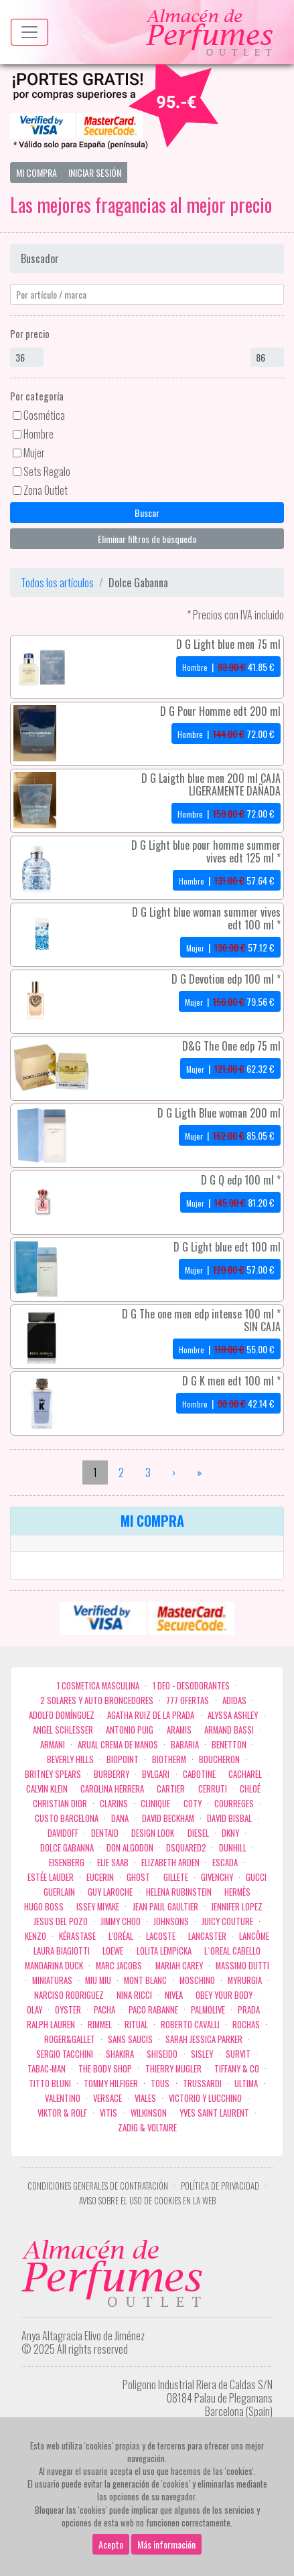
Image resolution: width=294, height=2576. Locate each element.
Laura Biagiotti (61, 1951)
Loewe (112, 1951)
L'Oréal (120, 1936)
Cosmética (44, 415)
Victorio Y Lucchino (205, 2098)
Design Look (152, 1833)
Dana (120, 1818)
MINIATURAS (52, 1980)
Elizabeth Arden (170, 1862)
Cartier (171, 1789)
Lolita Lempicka (164, 1951)
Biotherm (169, 1759)
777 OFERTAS (187, 1700)
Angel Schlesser (63, 1730)
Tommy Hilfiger (111, 2083)
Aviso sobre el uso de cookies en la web (147, 2200)
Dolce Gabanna (67, 1847)
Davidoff (63, 1833)
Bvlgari (155, 1774)
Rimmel (100, 2024)
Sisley (202, 2054)
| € (228, 667)
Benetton (229, 1744)
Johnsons (171, 1921)
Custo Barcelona (66, 1818)
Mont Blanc (145, 1980)
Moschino (197, 1980)
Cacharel (245, 1774)
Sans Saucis (130, 2039)
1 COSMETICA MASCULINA (98, 1685)
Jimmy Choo (120, 1921)
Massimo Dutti (242, 1965)
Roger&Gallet (69, 2039)
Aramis (179, 1730)
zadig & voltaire (147, 2127)
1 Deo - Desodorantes (191, 1685)
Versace (107, 2098)
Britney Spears (53, 1774)
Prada (249, 2009)
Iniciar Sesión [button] (94, 172)
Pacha (104, 2009)
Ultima (246, 2083)
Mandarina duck (54, 1965)
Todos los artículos (57, 583)
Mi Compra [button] (36, 172)
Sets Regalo (46, 471)
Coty (192, 1803)
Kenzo (35, 1936)
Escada (225, 1862)
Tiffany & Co (236, 2068)
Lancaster (207, 1936)
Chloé (250, 1789)
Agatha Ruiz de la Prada (150, 1715)
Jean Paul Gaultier (165, 1906)
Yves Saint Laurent (214, 2113)
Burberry (111, 1774)
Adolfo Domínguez (61, 1715)
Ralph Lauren (51, 2024)
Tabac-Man (46, 2068)
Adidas (234, 1700)
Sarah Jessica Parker (203, 2039)
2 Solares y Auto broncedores (96, 1700)
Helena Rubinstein (179, 1892)
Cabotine (199, 1774)
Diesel (198, 1833)
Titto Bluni (50, 2083)
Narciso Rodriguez (69, 1995)
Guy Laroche (110, 1892)
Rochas (246, 2024)
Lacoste (160, 1936)
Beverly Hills (70, 1759)
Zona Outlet (45, 490)
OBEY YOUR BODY (224, 1995)
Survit (238, 2054)
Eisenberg (66, 1862)
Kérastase (77, 1936)
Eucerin (100, 1877)
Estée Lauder (50, 1877)
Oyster (68, 2009)
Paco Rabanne (153, 2009)
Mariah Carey (179, 1965)
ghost (138, 1877)
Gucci (256, 1877)
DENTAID (105, 1833)
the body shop (105, 2068)
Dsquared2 (186, 1847)
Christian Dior (60, 1803)
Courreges (234, 1803)
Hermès (237, 1892)
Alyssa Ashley (233, 1715)
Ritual (136, 2024)
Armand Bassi (229, 1730)
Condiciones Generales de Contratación (97, 2186)
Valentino (62, 2098)
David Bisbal (229, 1818)
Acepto (110, 2544)
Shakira (120, 2054)
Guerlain (59, 1892)
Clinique (155, 1803)
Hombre (38, 434)
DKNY (230, 1833)
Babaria (185, 1744)
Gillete (175, 1877)
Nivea (174, 1995)
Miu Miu (98, 1980)
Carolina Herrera (112, 1789)
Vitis (108, 2113)
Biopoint (122, 1759)
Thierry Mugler (173, 2068)
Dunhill (232, 1847)
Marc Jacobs (119, 1965)
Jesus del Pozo (60, 1921)
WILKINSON (149, 2113)
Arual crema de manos (118, 1744)
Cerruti (212, 1789)
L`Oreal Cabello (232, 1951)
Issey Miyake (97, 1906)
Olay (34, 2009)
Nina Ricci (134, 1995)
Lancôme (254, 1936)
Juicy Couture (227, 1921)
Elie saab (113, 1862)
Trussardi (202, 2083)
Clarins (114, 1803)
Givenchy (217, 1877)
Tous (160, 2083)
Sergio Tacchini (64, 2054)
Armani (52, 1744)
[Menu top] (29, 32)
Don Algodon (129, 1847)
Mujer (34, 452)
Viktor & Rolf (62, 2113)
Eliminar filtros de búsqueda (147, 539)
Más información (166, 2544)
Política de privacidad (220, 2186)
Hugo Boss (44, 1906)
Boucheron (219, 1759)
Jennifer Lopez (237, 1906)
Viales (145, 2098)
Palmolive (208, 2009)
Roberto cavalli (190, 2024)
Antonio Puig (129, 1730)
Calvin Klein (47, 1789)
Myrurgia (245, 1980)
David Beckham (168, 1818)
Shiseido (162, 2054)
